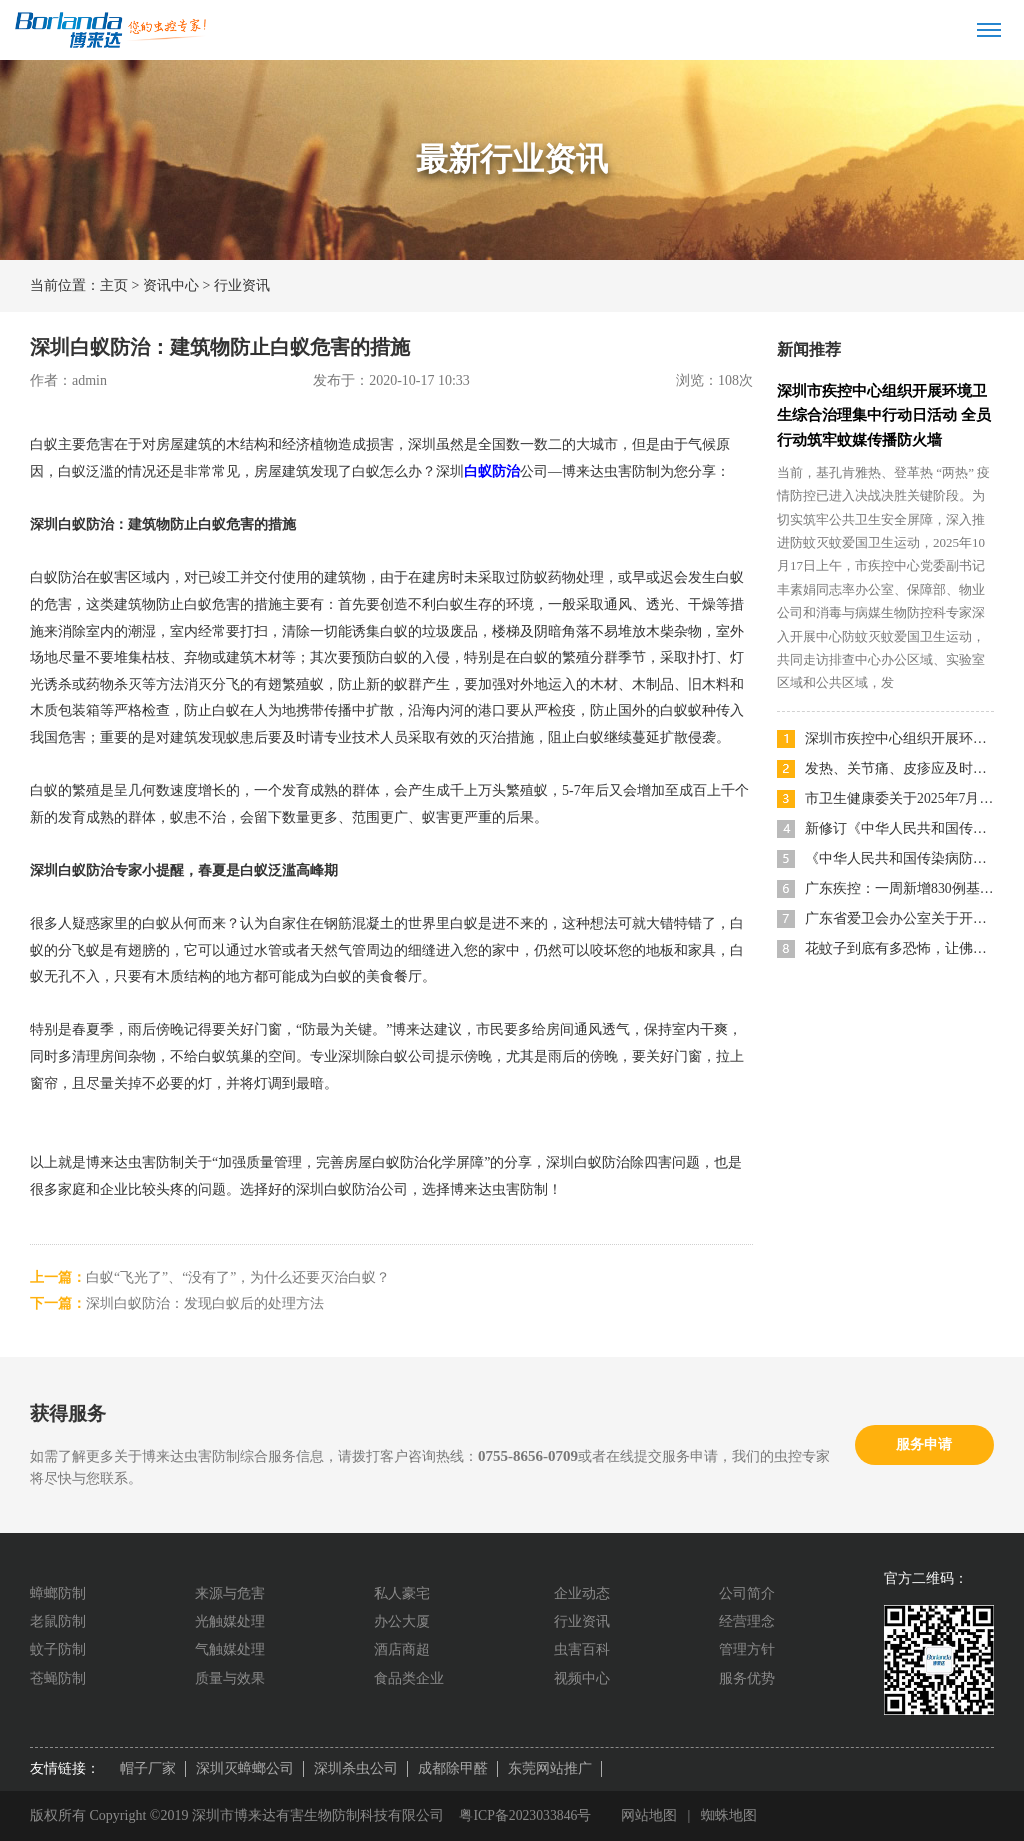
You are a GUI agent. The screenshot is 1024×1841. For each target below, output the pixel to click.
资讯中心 (171, 285)
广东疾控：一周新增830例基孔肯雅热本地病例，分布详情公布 (899, 886)
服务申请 (924, 1444)
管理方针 (747, 1649)
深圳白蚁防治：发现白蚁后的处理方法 (205, 1303)
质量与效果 (230, 1678)
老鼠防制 (58, 1621)
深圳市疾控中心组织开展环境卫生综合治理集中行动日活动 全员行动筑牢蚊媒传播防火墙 (884, 415)
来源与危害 (230, 1593)
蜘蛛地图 (731, 1815)
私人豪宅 (402, 1593)
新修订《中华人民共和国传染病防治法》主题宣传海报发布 (899, 826)
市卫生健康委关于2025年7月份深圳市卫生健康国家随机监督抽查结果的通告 (899, 796)
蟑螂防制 (58, 1593)
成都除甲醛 (453, 1768)
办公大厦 (402, 1621)
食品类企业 (409, 1678)
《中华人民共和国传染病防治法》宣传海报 (899, 856)
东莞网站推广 (550, 1768)
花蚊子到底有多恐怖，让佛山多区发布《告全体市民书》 (899, 946)
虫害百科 (582, 1649)
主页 (114, 285)
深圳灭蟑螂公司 (245, 1768)
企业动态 (582, 1593)
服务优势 (747, 1678)
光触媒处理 (230, 1621)
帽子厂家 (148, 1768)
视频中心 (582, 1678)
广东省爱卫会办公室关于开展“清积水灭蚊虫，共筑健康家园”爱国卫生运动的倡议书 (899, 916)
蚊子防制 (58, 1649)
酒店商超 (402, 1649)
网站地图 (651, 1815)
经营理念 (747, 1621)
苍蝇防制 (58, 1678)
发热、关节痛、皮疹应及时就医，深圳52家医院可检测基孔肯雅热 (899, 766)
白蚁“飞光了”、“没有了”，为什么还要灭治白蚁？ (238, 1277)
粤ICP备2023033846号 (526, 1815)
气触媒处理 (230, 1649)
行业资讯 (242, 285)
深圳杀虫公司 (356, 1768)
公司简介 (747, 1593)
